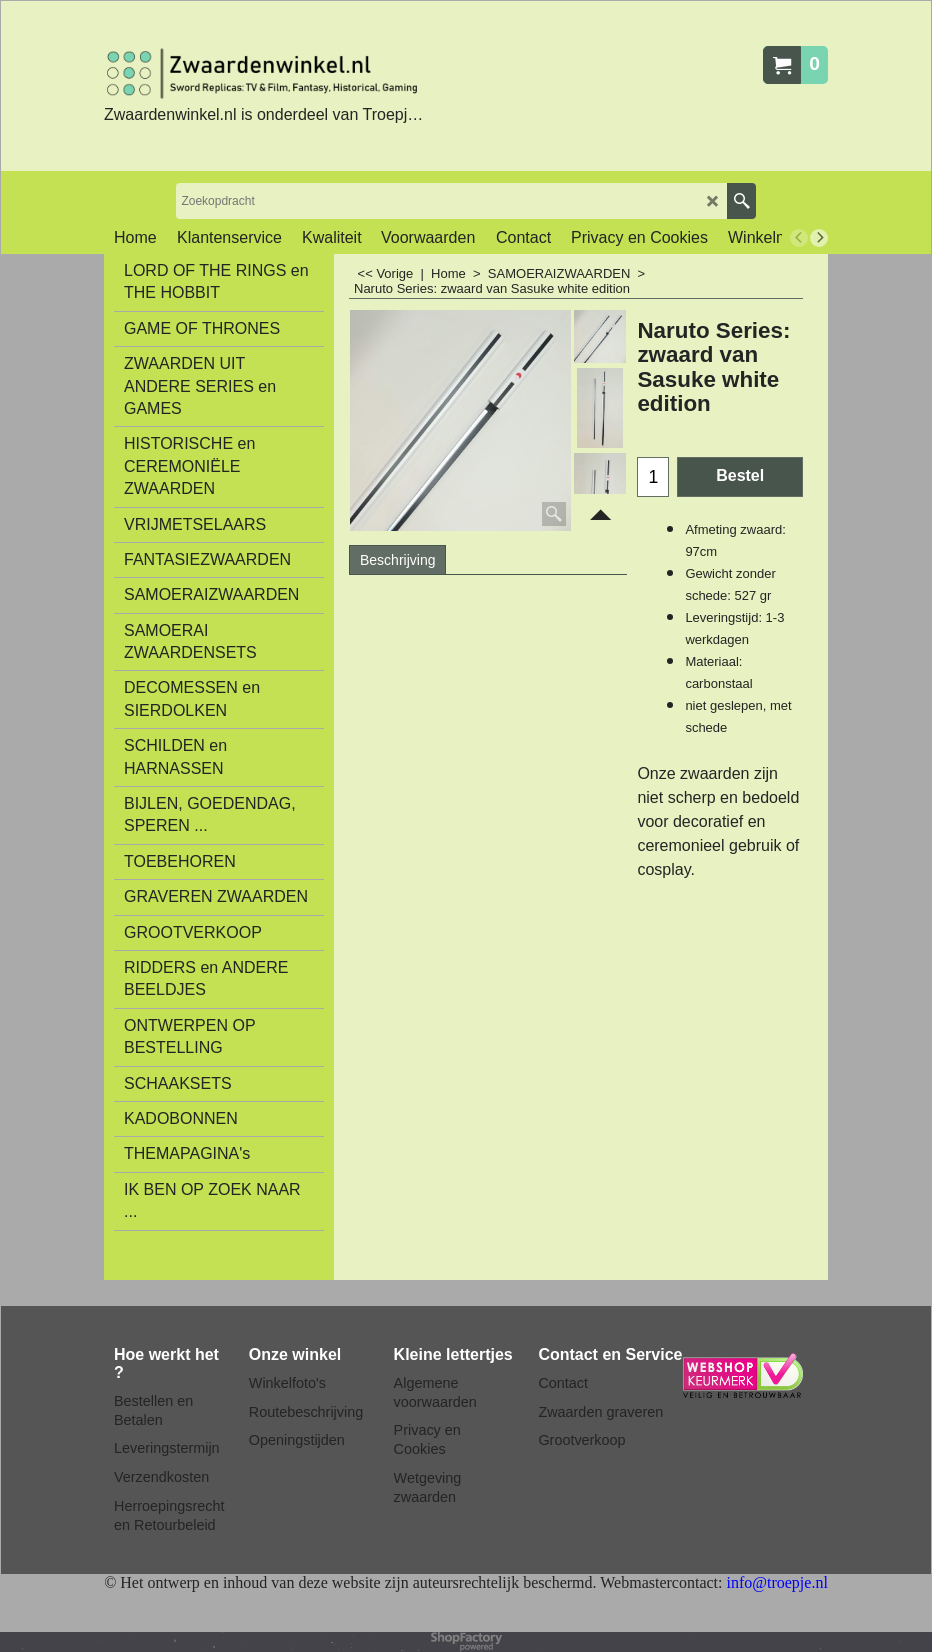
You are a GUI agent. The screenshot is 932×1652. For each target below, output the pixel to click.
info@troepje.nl (776, 1582)
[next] (819, 238)
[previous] (799, 238)
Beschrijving (397, 560)
